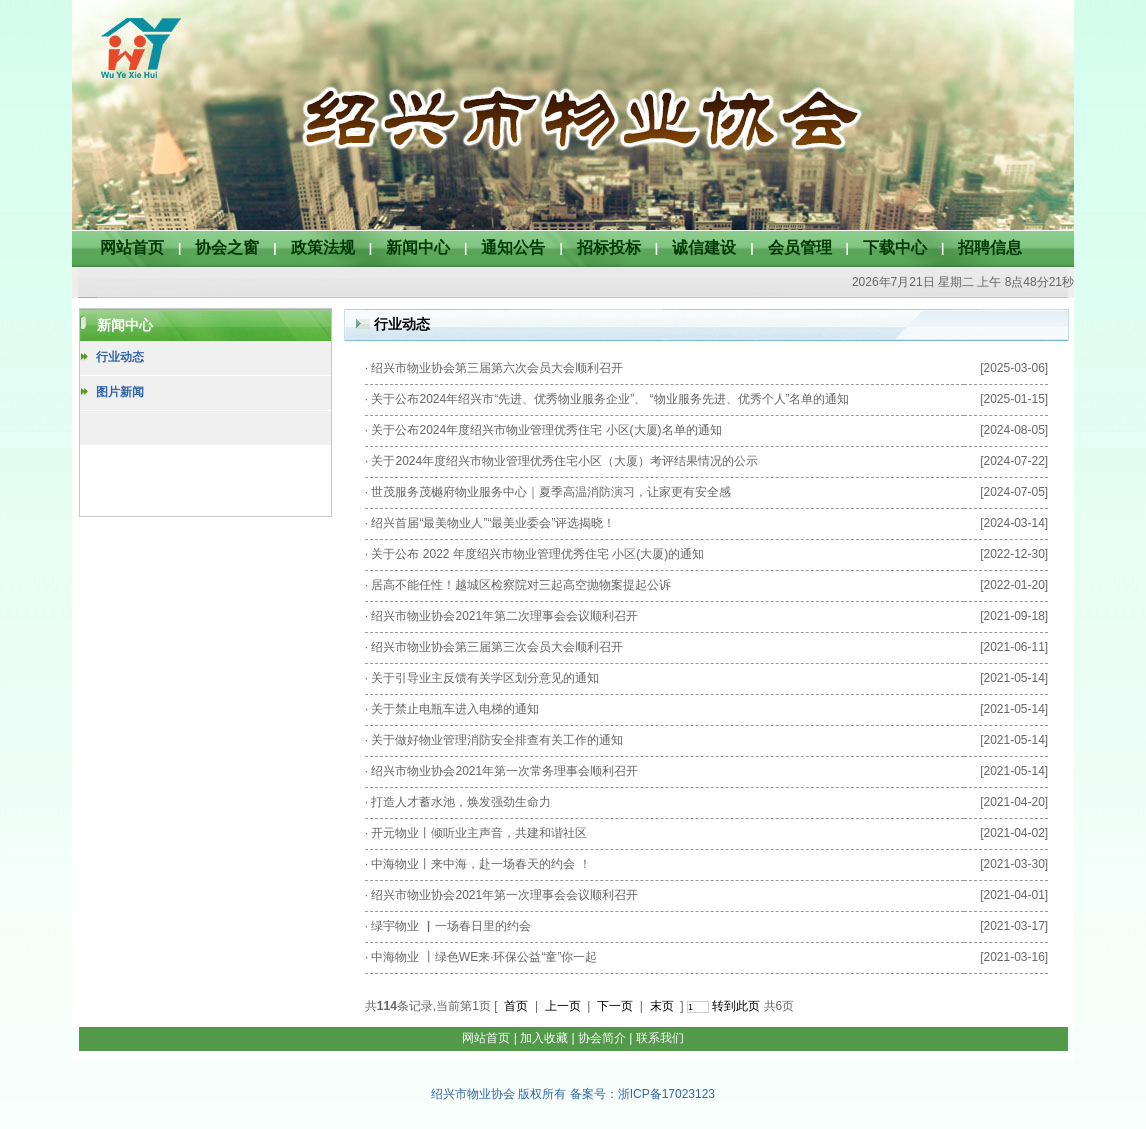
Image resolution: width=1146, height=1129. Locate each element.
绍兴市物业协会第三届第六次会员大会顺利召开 (497, 368)
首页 (516, 1006)
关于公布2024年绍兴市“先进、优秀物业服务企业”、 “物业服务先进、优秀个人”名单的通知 (610, 399)
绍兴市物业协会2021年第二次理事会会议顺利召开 (504, 616)
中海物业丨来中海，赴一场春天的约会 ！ (480, 864)
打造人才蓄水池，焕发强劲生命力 (461, 802)
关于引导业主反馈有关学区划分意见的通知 (485, 678)
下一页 (615, 1006)
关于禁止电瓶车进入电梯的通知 (455, 709)
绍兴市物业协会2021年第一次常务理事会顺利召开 (504, 771)
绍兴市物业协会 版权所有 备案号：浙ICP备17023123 (573, 1094)
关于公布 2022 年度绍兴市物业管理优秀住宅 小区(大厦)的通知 (537, 554)
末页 (662, 1006)
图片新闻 (120, 392)
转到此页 (736, 1006)
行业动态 (120, 357)
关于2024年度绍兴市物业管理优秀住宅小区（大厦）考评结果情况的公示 (564, 461)
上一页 (563, 1006)
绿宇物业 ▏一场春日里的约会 (450, 926)
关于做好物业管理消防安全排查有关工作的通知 (497, 740)
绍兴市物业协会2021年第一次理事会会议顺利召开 (504, 895)
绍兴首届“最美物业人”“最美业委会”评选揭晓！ (493, 523)
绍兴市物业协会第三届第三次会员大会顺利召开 (497, 647)
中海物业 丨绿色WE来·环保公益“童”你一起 (484, 957)
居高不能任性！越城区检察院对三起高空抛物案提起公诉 (521, 585)
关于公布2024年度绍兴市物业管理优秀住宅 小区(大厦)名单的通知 (546, 430)
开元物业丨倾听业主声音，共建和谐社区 (479, 833)
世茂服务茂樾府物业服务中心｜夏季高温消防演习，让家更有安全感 (551, 492)
